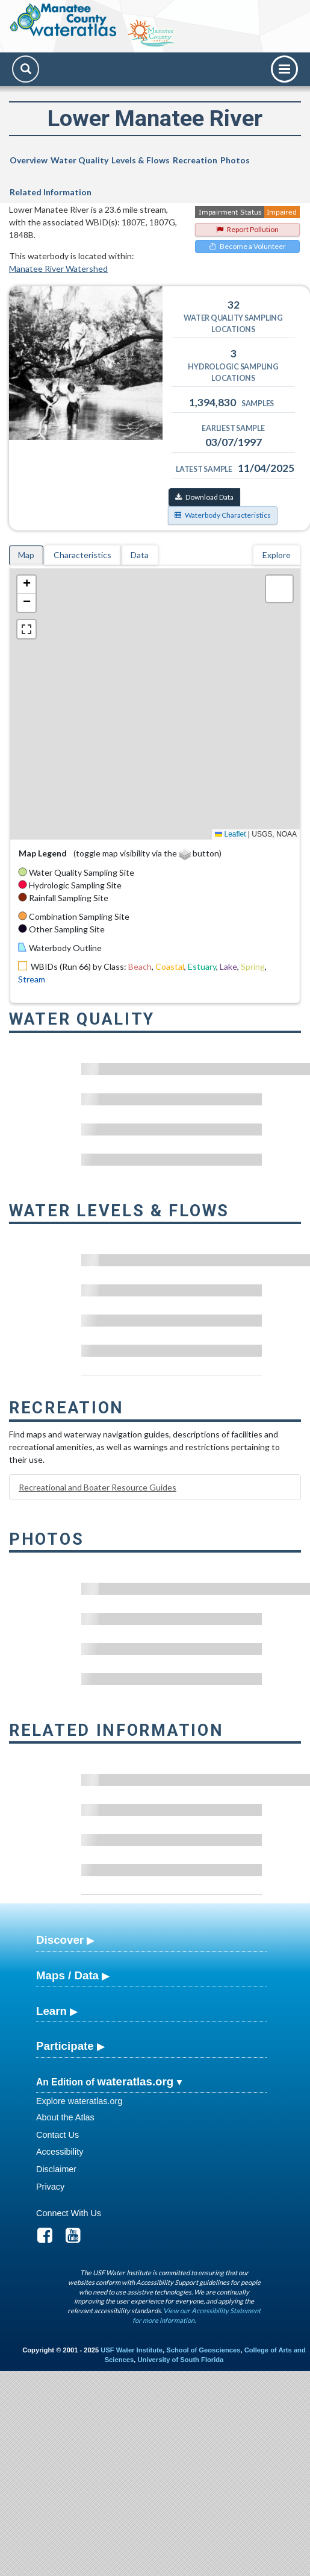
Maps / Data (67, 1975)
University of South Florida (180, 2359)
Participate (65, 2046)
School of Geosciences (203, 2350)
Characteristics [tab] (82, 555)
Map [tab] (26, 555)
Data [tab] (140, 555)
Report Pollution (247, 229)
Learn (51, 2011)
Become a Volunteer (247, 246)
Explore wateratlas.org (79, 2101)
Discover (60, 1940)
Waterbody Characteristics (223, 515)
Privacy (50, 2186)
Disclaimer (56, 2169)
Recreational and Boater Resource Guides (97, 1487)
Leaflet (230, 834)
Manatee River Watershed (58, 268)
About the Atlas (65, 2117)
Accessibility (59, 2152)
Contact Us (57, 2135)
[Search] (25, 69)
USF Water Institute (132, 2350)
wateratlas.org (135, 2081)
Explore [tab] (276, 555)
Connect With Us (68, 2213)
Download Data (204, 496)
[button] (26, 585)
